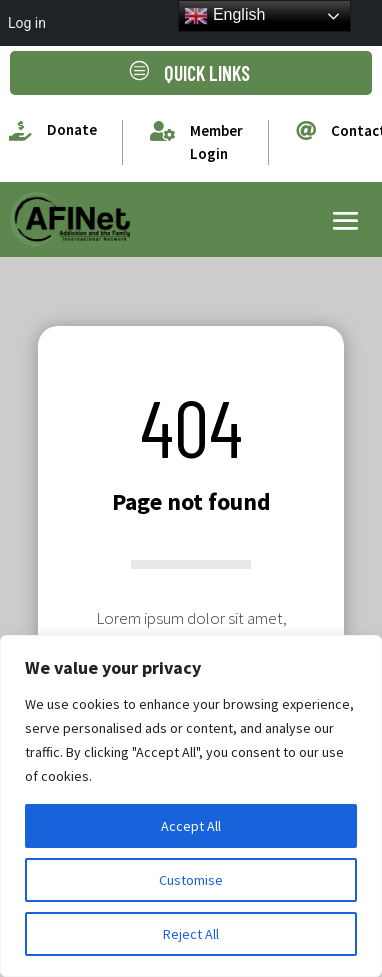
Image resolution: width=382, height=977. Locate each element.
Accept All (191, 826)
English (224, 16)
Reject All (191, 934)
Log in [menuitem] (27, 23)
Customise (191, 880)
